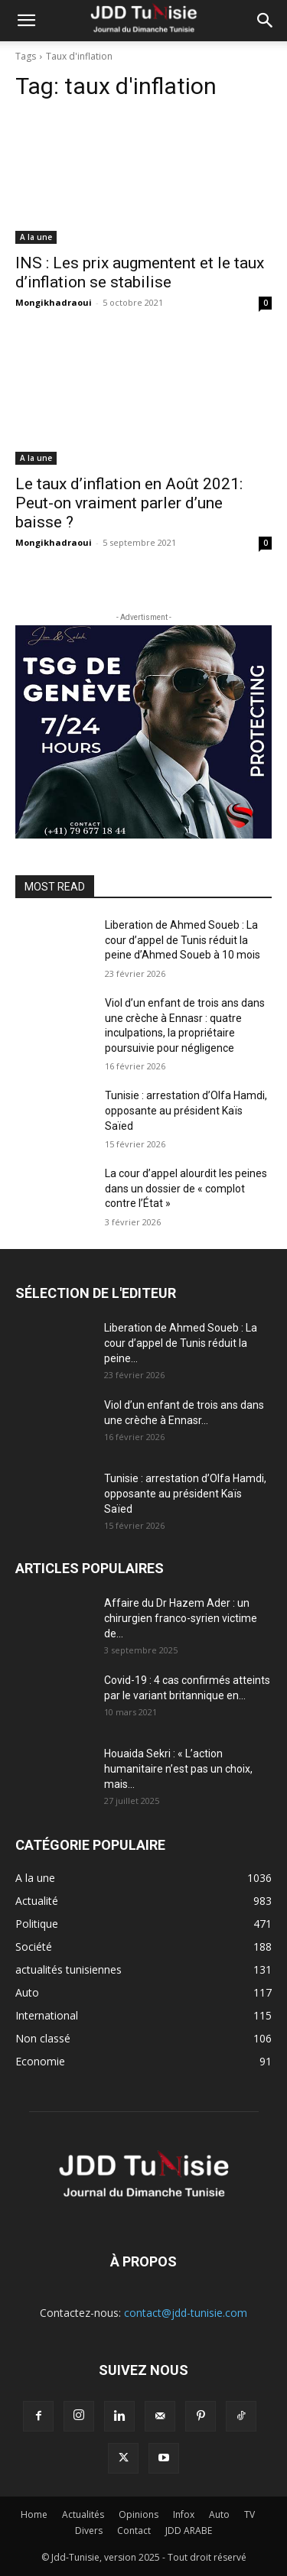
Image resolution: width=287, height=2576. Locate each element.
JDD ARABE (188, 2530)
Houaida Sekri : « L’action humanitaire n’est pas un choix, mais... (178, 1768)
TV (249, 2514)
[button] (26, 20)
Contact (134, 2530)
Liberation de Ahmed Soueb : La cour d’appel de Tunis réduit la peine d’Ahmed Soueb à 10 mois (182, 940)
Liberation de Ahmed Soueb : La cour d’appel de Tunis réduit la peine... (180, 1343)
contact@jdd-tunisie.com (185, 2312)
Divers (89, 2530)
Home (34, 2514)
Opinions (138, 2514)
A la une (36, 237)
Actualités (83, 2514)
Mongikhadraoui (53, 302)
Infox (183, 2514)
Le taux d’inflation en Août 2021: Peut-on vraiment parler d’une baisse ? (129, 503)
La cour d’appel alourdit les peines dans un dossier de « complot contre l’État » (186, 1188)
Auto (219, 2514)
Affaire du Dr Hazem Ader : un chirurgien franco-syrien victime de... (180, 1618)
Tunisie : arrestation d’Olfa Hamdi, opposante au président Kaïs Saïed (186, 1110)
